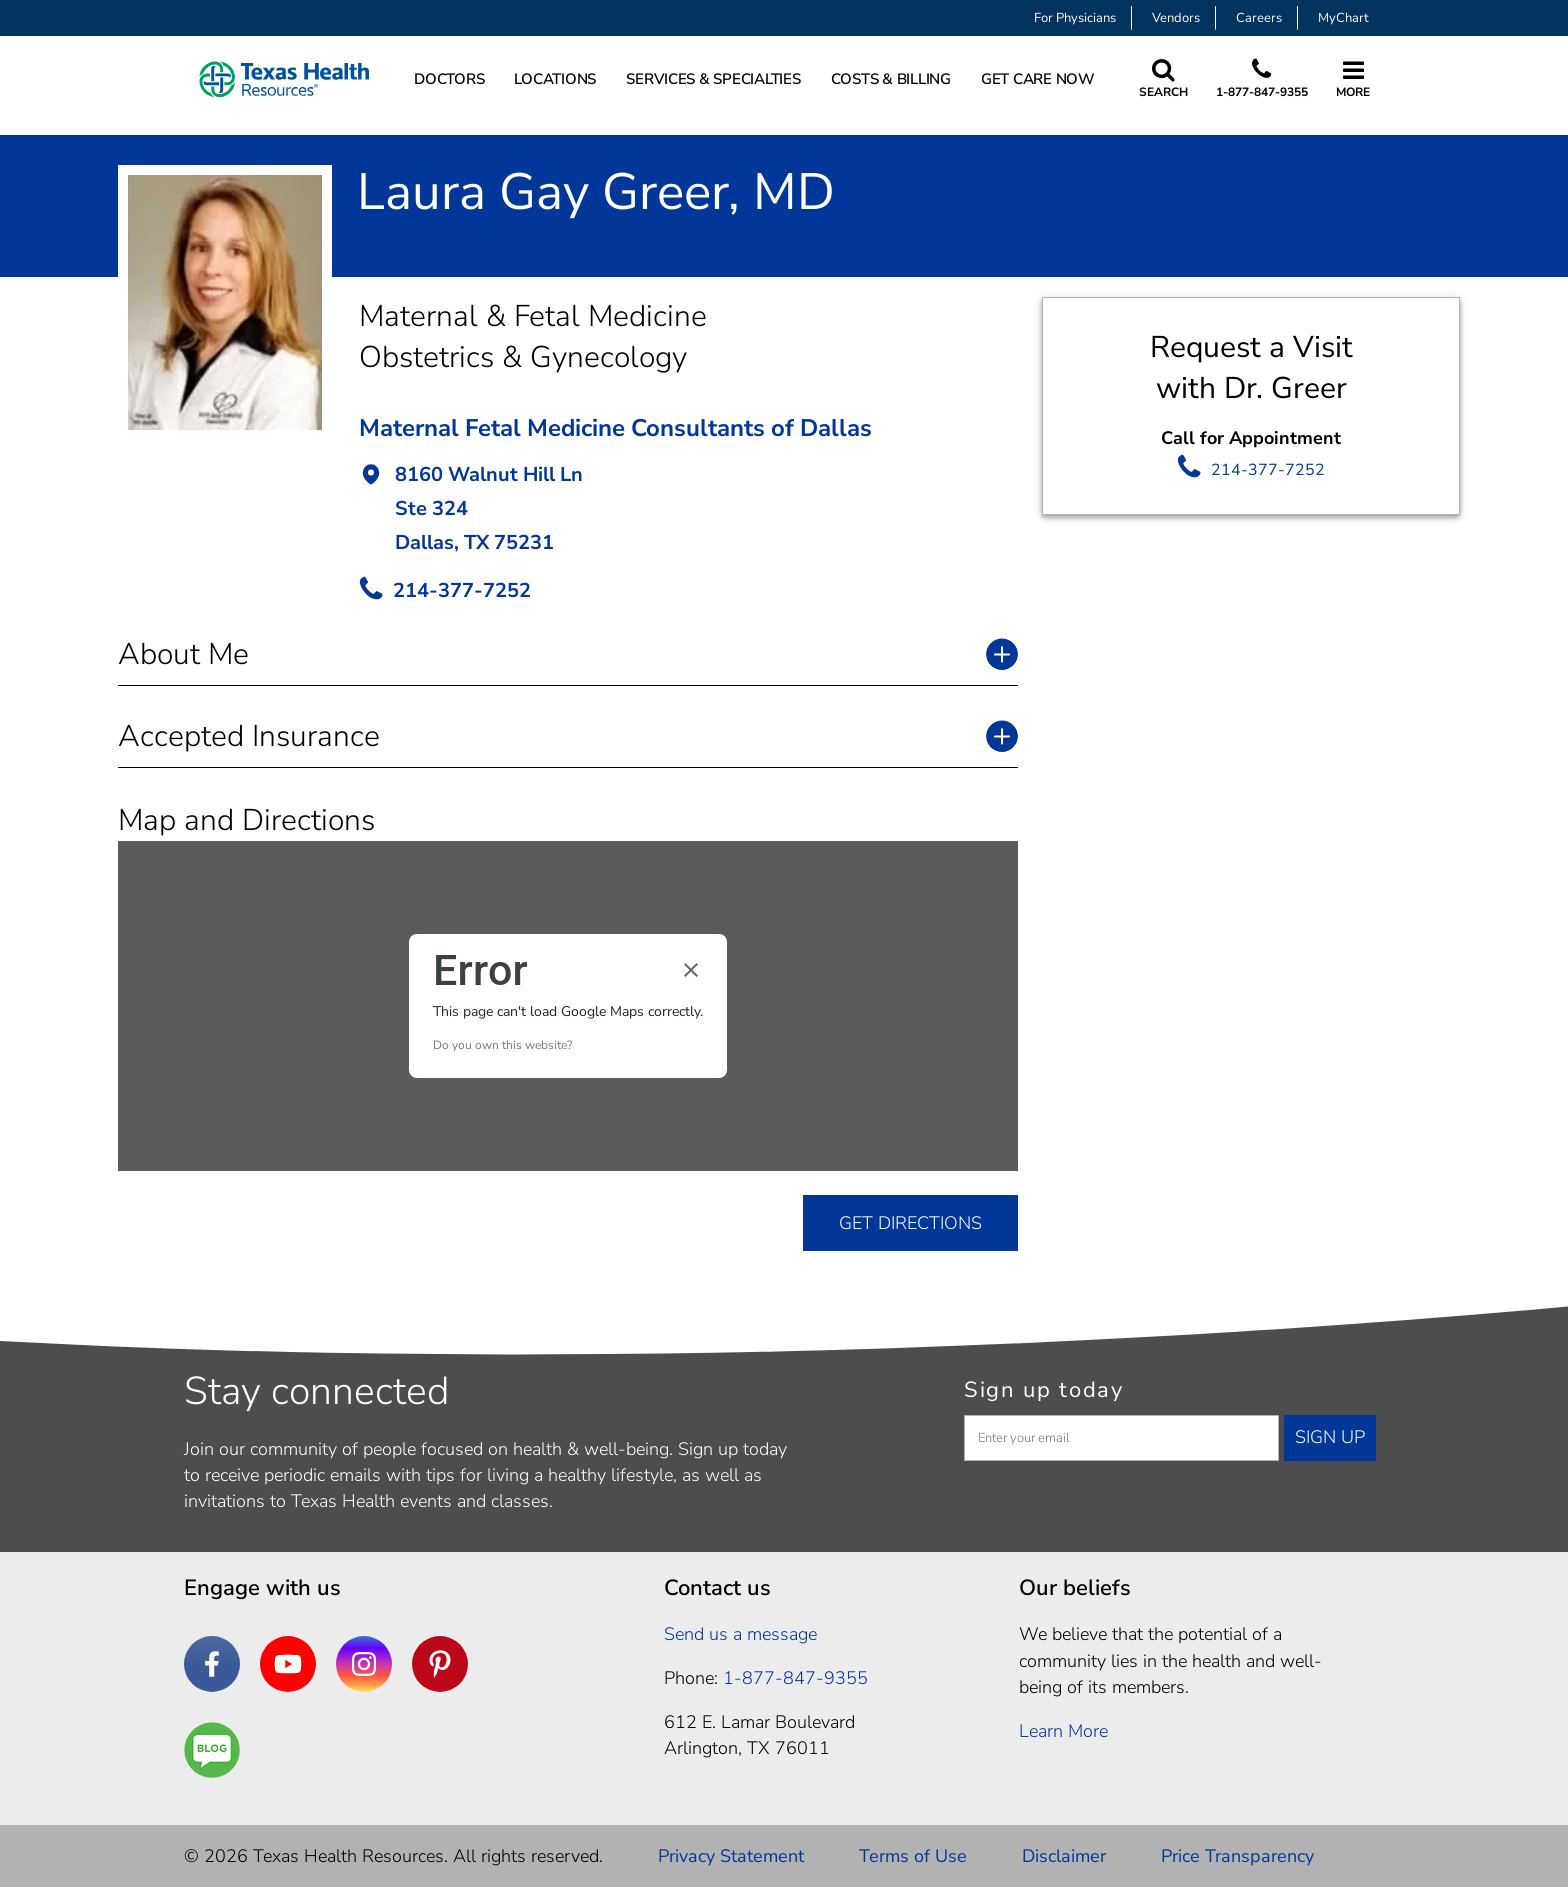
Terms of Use (913, 1856)
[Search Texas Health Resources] (1163, 79)
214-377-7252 (1268, 470)
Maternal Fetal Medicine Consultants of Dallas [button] (615, 428)
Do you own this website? (502, 1045)
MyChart (1343, 18)
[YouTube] (288, 1664)
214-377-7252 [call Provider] (462, 590)
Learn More (1063, 1731)
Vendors (1176, 18)
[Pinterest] (440, 1664)
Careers (1259, 18)
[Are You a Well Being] (212, 1750)
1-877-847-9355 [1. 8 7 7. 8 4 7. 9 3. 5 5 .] (795, 1678)
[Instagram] (364, 1664)
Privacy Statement (731, 1856)
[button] (688, 510)
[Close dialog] (691, 970)
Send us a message (740, 1634)
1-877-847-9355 (1262, 92)
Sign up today (1044, 1390)
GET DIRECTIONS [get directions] (910, 1223)
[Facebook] (212, 1664)
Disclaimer (1064, 1856)
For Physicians (1075, 18)
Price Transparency (1237, 1856)
